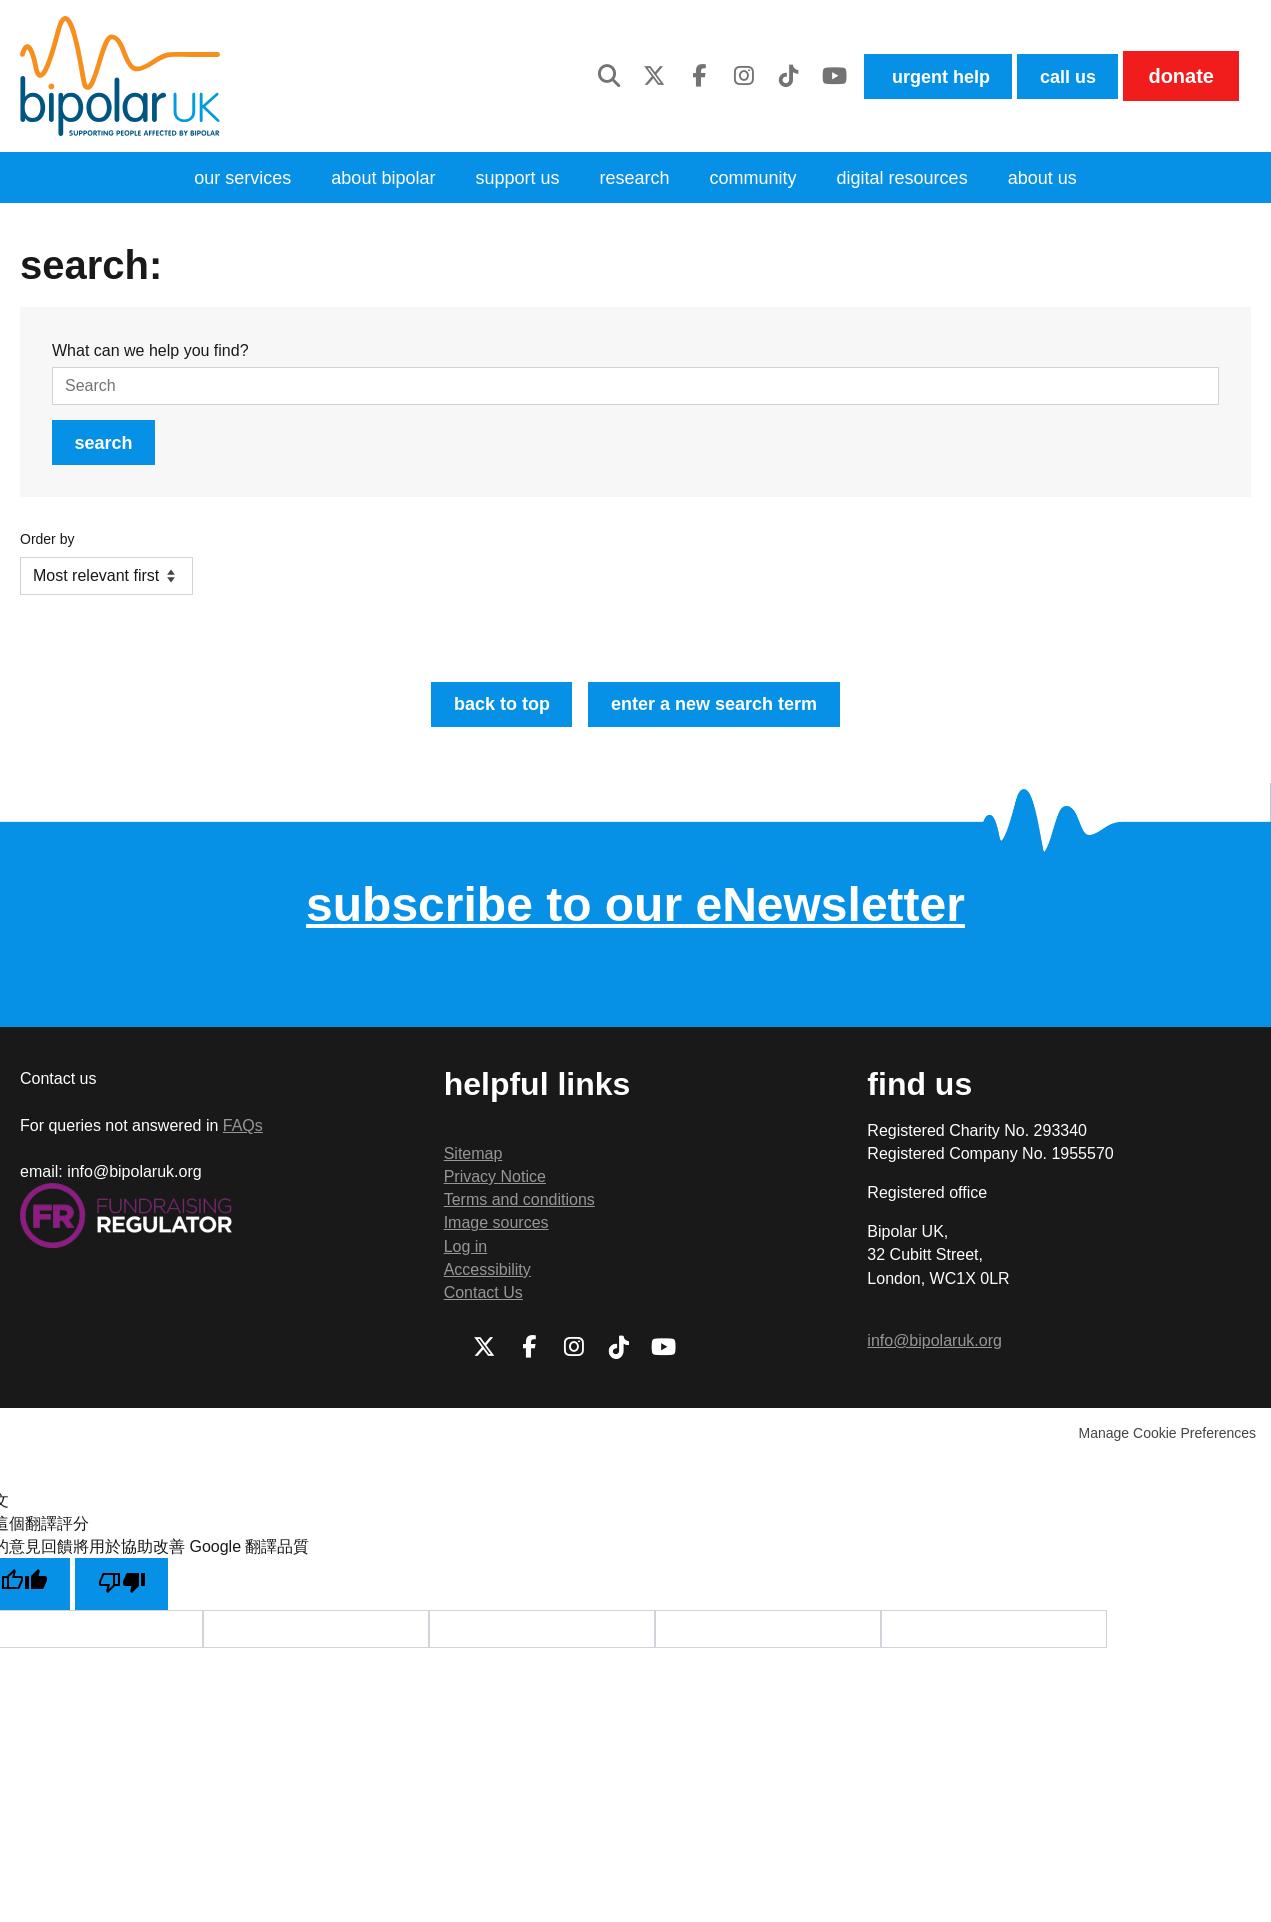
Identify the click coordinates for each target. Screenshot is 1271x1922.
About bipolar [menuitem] (364, 179)
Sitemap (473, 1166)
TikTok (760, 76)
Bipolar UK (120, 76)
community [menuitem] (761, 179)
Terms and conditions (519, 1212)
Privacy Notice (495, 1189)
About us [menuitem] (1074, 179)
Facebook (670, 76)
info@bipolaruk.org (934, 1353)
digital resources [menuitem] (923, 179)
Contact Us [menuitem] (483, 1305)
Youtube (805, 76)
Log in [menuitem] (466, 1258)
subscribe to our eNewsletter (635, 916)
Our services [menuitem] (213, 179)
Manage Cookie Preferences (1167, 1446)
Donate (1180, 76)
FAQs (243, 1138)
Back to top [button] (488, 714)
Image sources (496, 1235)
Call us (1061, 76)
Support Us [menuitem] (508, 179)
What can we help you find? (150, 353)
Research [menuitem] (634, 179)
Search (109, 448)
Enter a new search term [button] (721, 714)
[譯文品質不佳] (129, 1598)
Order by (47, 547)
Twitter (625, 76)
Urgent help (917, 76)
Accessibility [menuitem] (487, 1282)
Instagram (715, 76)
